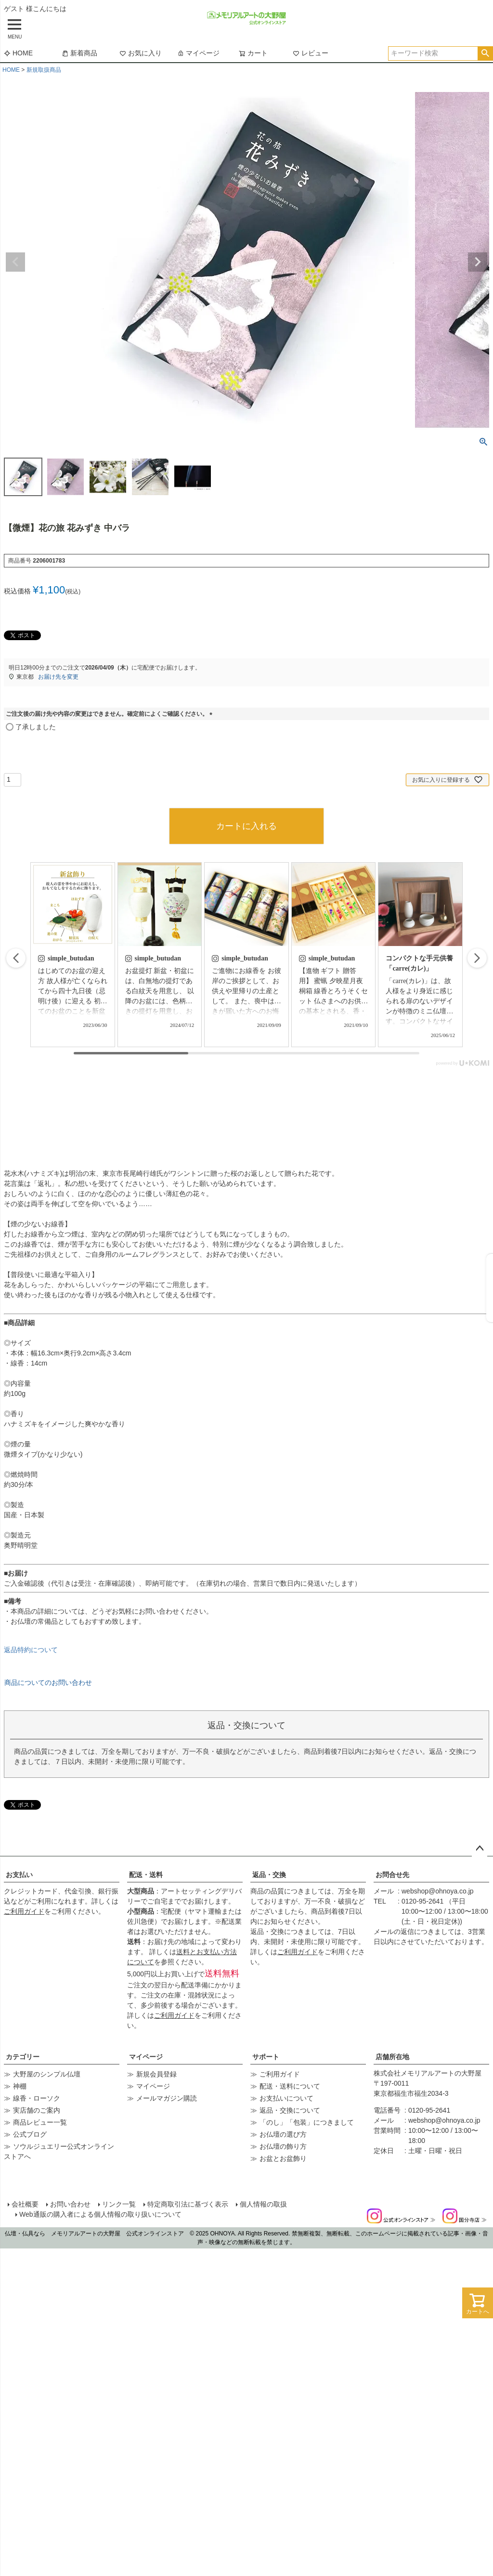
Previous (15, 262)
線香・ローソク (36, 2098)
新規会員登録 (156, 2074)
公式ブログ (30, 2134)
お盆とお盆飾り (283, 2158)
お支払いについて (286, 2098)
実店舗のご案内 (36, 2110)
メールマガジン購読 (166, 2098)
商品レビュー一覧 (40, 2122)
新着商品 (79, 53)
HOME (18, 53)
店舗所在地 (392, 2057)
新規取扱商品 (43, 69)
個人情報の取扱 (263, 2204)
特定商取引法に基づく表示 (187, 2204)
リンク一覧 (119, 2204)
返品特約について (31, 1650)
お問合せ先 (392, 1875)
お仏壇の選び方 (283, 2134)
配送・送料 (146, 1875)
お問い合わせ (70, 2204)
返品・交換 (269, 1875)
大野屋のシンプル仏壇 (46, 2074)
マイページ (198, 53)
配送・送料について (289, 2086)
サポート (265, 2057)
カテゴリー (22, 2057)
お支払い (19, 1875)
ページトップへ (479, 1848)
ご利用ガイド (24, 1911)
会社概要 (25, 2204)
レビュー (310, 53)
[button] (477, 958)
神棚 (19, 2086)
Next (477, 262)
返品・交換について (289, 2110)
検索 (485, 53)
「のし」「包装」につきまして (306, 2122)
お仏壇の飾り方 (283, 2146)
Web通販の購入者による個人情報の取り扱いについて (100, 2214)
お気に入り (140, 53)
